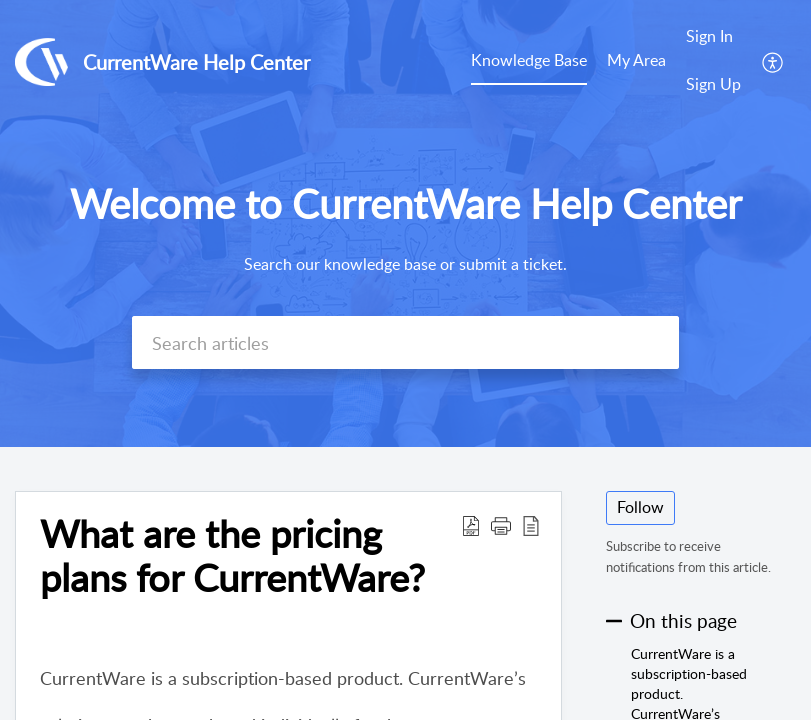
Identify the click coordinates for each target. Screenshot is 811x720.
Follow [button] (640, 507)
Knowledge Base (529, 60)
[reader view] (531, 525)
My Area (636, 60)
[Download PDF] (471, 525)
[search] (405, 342)
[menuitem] (713, 61)
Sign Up (713, 84)
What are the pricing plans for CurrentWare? (232, 556)
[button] (501, 525)
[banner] (405, 223)
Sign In (709, 36)
